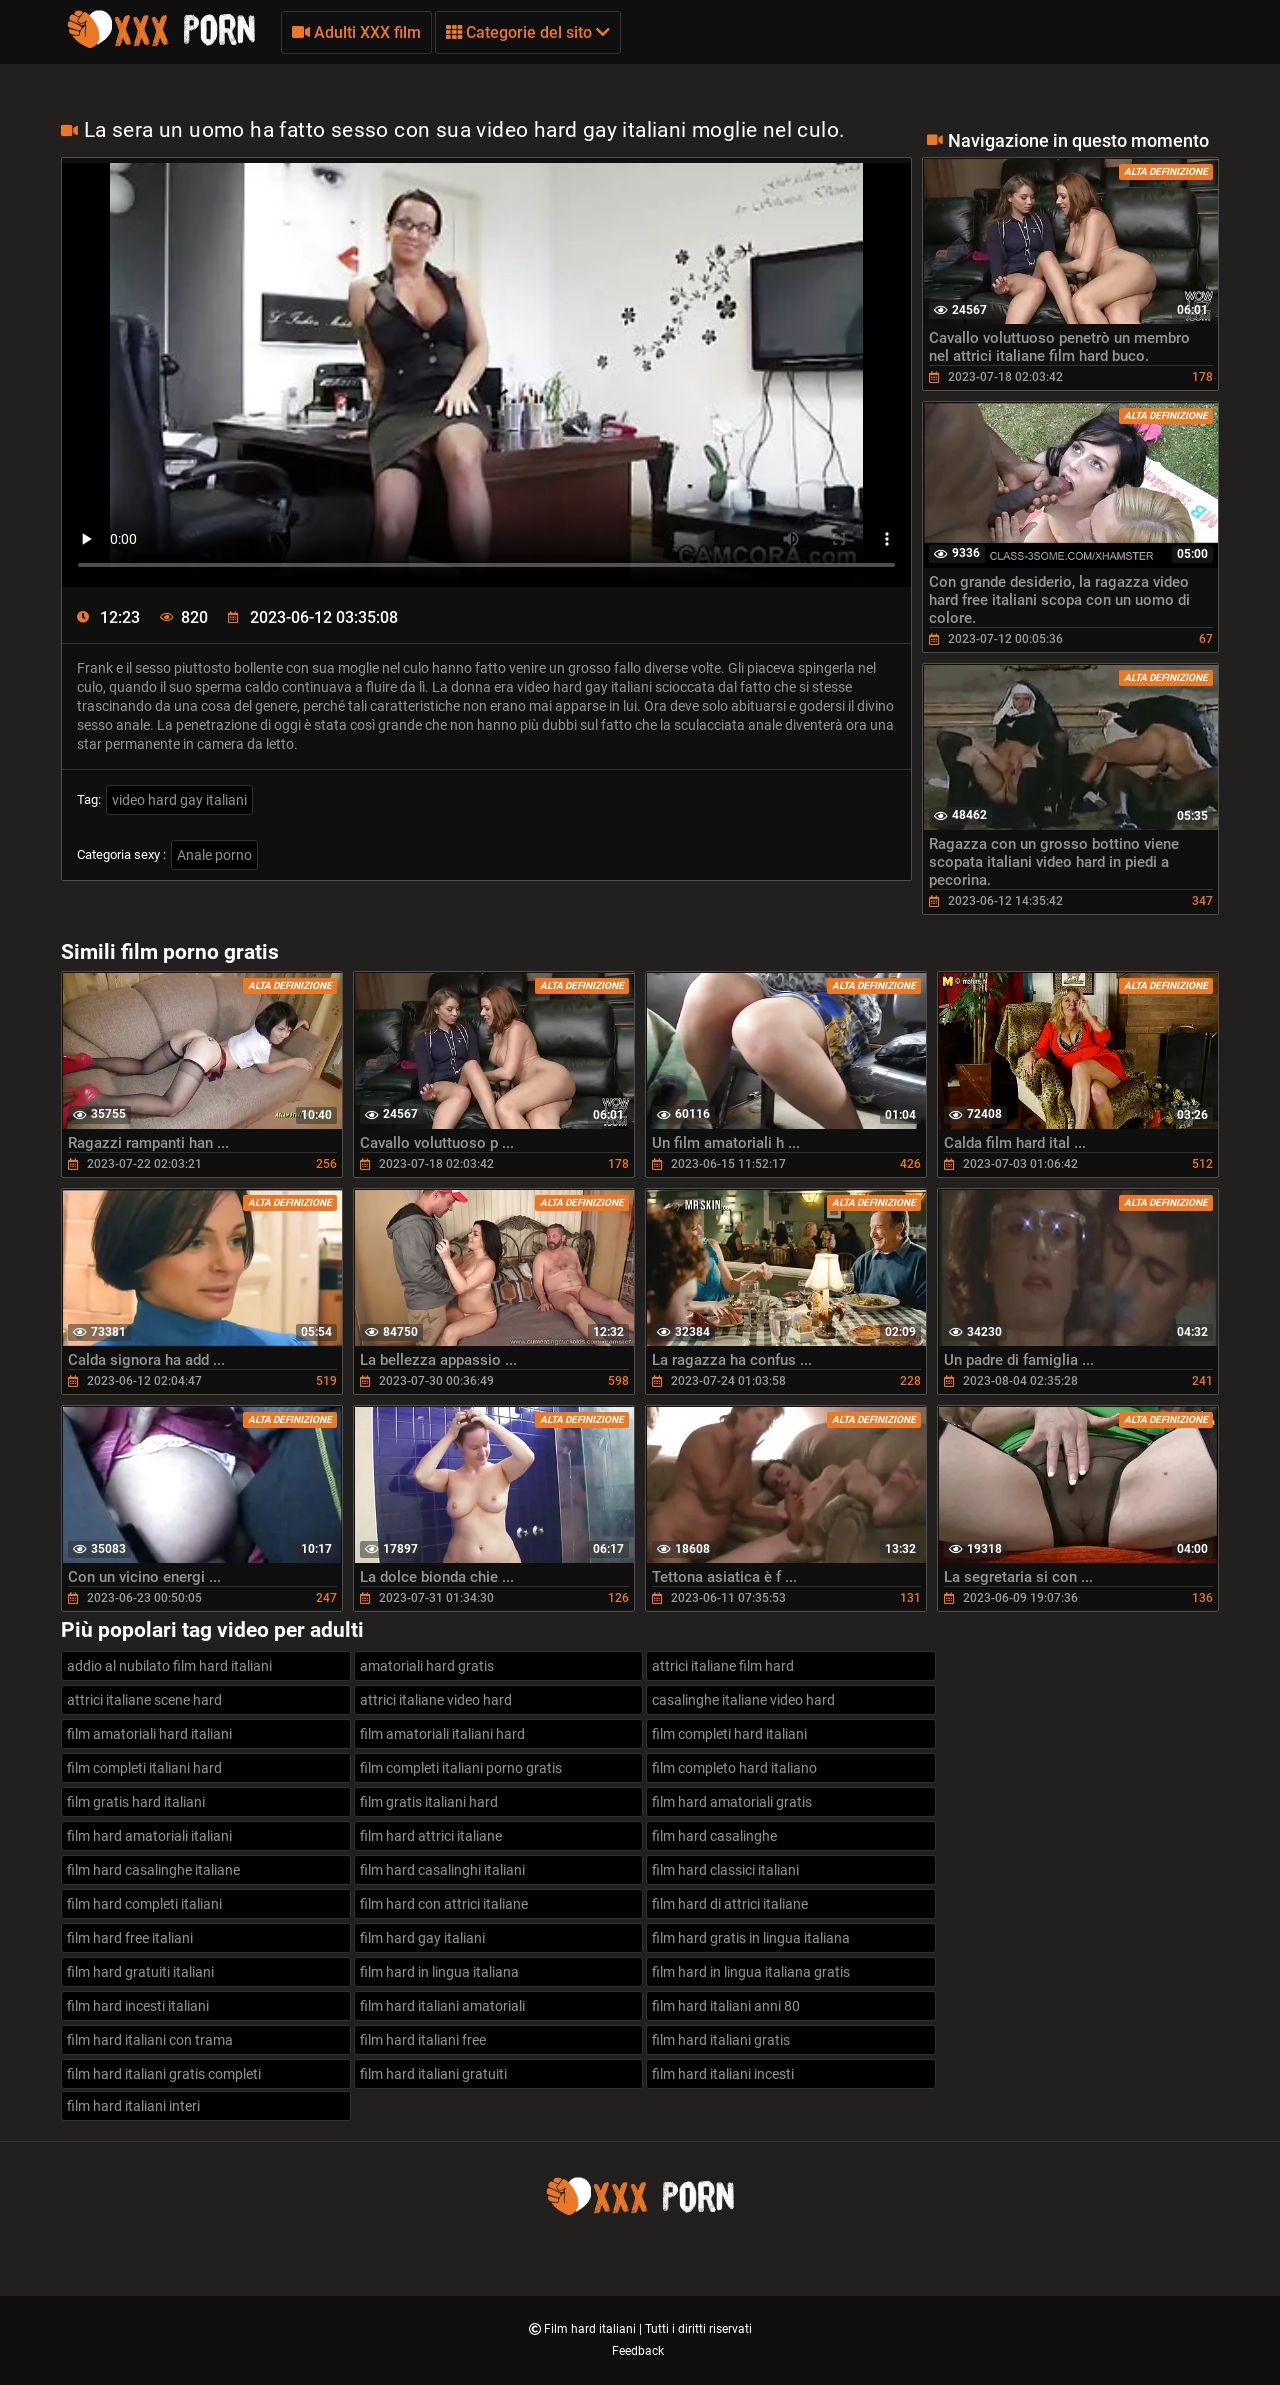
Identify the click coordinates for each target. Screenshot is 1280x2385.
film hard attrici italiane (431, 1836)
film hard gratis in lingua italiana (751, 1938)
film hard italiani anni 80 (726, 2006)
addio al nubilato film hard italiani (169, 1666)
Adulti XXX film (356, 32)
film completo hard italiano (734, 1768)
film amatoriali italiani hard (442, 1734)
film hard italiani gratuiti (433, 2074)
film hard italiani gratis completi (164, 2074)
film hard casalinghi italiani (442, 1870)
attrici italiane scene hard (144, 1700)
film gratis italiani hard (429, 1802)
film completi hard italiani (729, 1734)
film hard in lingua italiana (439, 1972)
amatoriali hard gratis (427, 1666)
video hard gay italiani (179, 800)
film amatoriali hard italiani (149, 1734)
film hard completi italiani (144, 1904)
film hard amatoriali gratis (732, 1802)
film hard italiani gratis (721, 2040)
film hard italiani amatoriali (442, 2006)
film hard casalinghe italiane (153, 1870)
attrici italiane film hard (723, 1666)
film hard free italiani (130, 1938)
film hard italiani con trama (150, 2040)
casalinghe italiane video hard (743, 1700)
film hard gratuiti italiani (140, 1972)
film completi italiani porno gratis (461, 1768)
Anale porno (214, 855)
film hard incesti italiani (138, 2006)
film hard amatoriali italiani (149, 1836)
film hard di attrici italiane (730, 1904)
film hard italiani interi (133, 2106)
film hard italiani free (423, 2040)
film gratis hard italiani (136, 1802)
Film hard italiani (591, 2329)
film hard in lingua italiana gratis (751, 1972)
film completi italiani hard (144, 1768)
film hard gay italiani (422, 1938)
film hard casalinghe (714, 1836)
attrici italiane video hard (436, 1700)
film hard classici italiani (725, 1870)
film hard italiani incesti (723, 2074)
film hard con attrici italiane (444, 1904)
